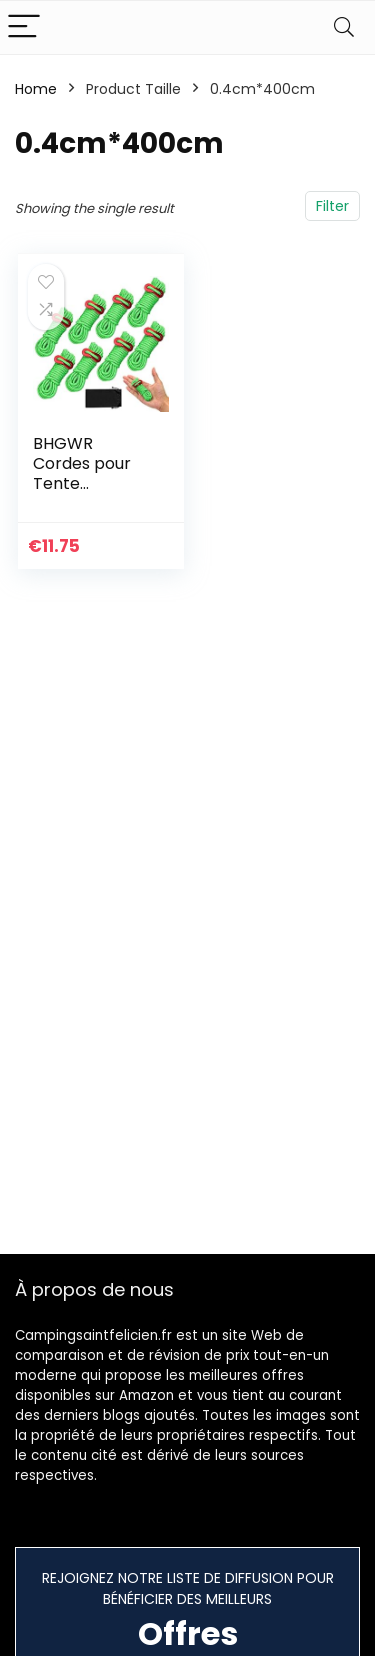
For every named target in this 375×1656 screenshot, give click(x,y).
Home (36, 89)
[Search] (344, 27)
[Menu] (24, 27)
